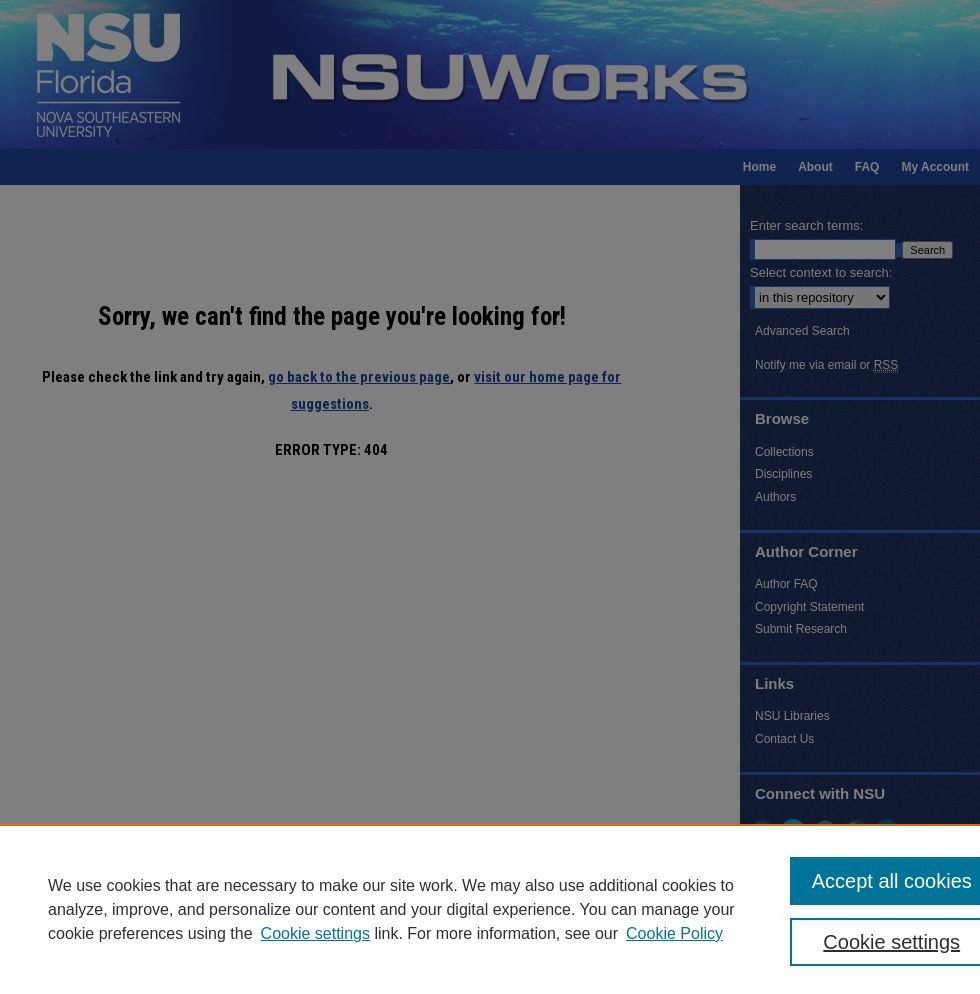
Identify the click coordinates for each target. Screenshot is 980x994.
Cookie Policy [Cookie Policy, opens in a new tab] (674, 933)
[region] (490, 909)
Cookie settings (315, 933)
